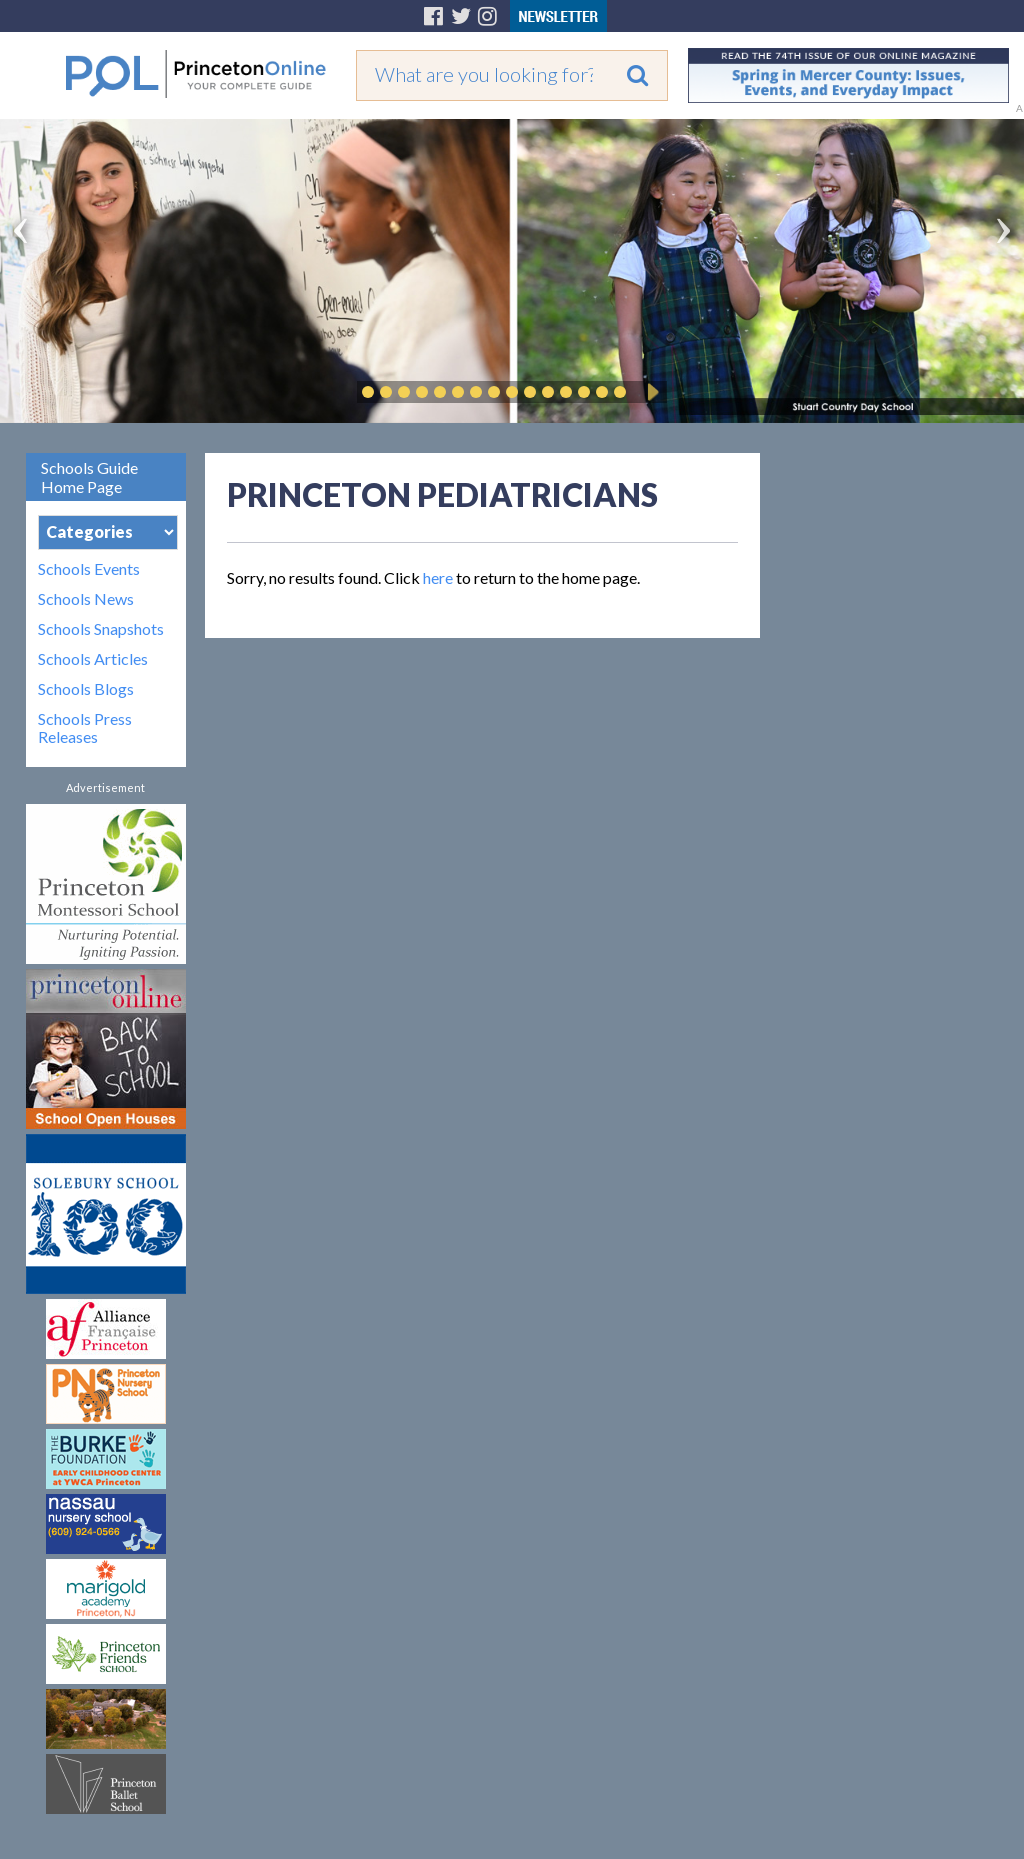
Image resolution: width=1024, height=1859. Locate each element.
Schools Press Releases (85, 728)
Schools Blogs (86, 689)
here (438, 577)
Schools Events (89, 569)
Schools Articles (93, 659)
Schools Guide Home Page (89, 477)
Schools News (86, 599)
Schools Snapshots (101, 629)
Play (650, 392)
